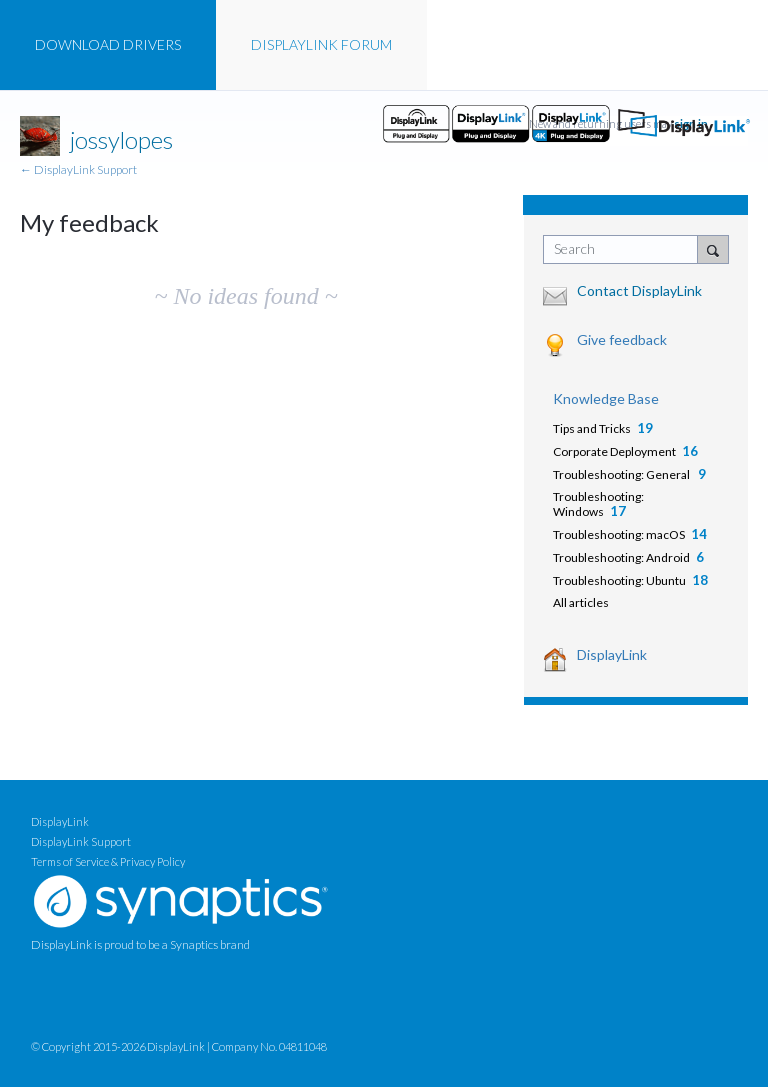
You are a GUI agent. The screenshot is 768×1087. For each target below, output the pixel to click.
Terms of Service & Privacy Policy (108, 861)
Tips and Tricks (592, 428)
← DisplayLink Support (78, 169)
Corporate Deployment (614, 451)
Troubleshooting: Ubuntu (619, 580)
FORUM (321, 44)
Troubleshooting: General (622, 474)
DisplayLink (612, 654)
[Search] (713, 249)
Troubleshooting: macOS (619, 534)
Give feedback (622, 339)
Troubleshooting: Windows (598, 504)
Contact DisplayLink (639, 290)
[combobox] (625, 249)
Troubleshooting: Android (621, 557)
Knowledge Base (606, 398)
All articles (581, 602)
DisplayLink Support (81, 841)
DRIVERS (108, 44)
